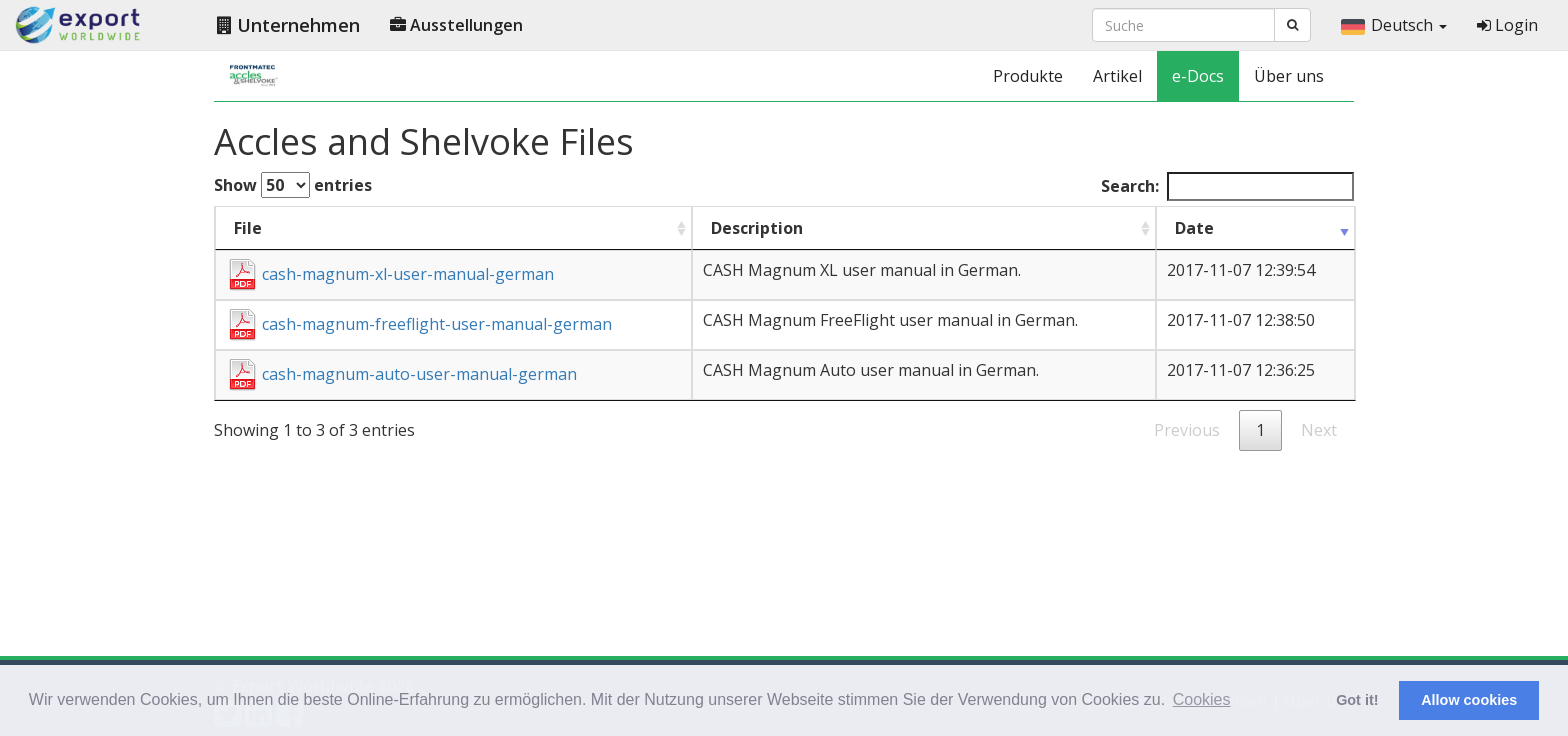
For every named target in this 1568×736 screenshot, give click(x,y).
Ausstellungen (456, 25)
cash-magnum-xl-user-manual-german (390, 274)
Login (1507, 25)
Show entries (293, 185)
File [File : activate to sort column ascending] (248, 228)
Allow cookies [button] (1469, 700)
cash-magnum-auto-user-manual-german (401, 374)
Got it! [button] (1357, 700)
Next (1319, 430)
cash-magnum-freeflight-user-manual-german (419, 324)
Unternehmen (288, 25)
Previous (1187, 430)
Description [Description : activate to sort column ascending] (757, 228)
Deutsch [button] (1394, 25)
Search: (1227, 186)
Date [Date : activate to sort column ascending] (1194, 228)
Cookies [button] (1202, 699)
